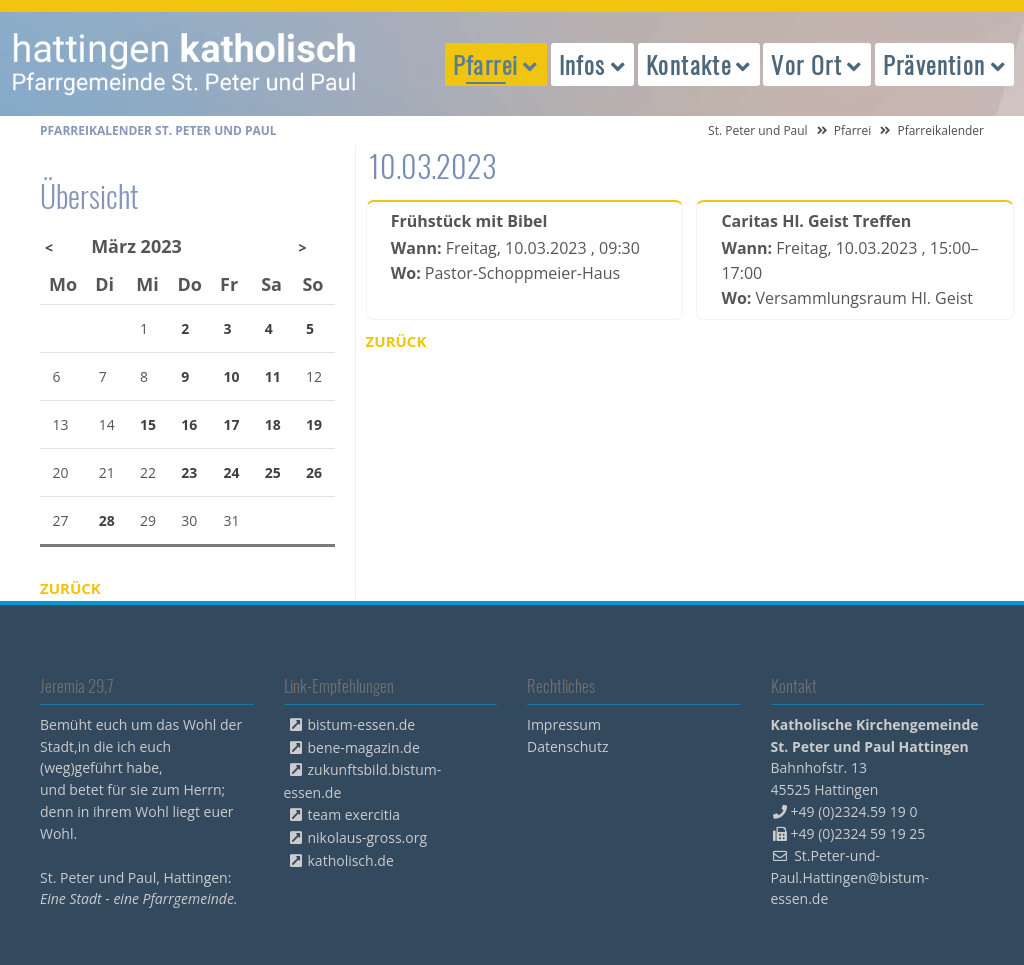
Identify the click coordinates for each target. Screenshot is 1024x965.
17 (232, 424)
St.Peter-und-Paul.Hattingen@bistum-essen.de (850, 877)
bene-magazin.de (364, 747)
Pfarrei (853, 130)
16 (189, 424)
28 (107, 520)
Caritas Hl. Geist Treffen (816, 221)
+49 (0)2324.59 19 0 (854, 811)
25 (273, 472)
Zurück (396, 341)
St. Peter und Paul (758, 130)
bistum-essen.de (362, 724)
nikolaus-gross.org (368, 837)
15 (148, 424)
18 (273, 424)
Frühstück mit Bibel (469, 221)
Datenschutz (567, 746)
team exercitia (354, 814)
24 (232, 472)
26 (314, 472)
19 (314, 424)
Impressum (564, 724)
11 (273, 376)
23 (189, 472)
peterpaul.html (185, 64)
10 (232, 376)
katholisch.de (351, 860)
